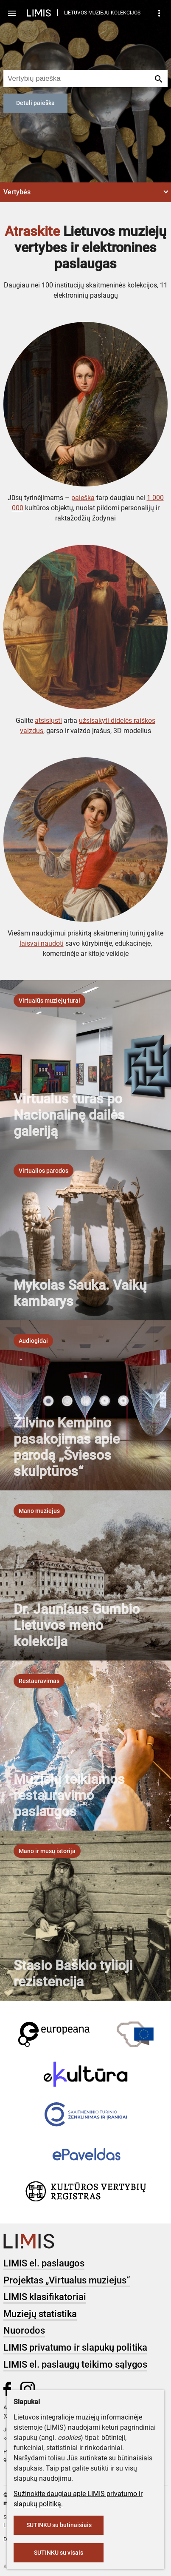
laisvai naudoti (42, 943)
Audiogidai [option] (33, 1341)
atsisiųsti (48, 721)
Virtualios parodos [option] (43, 1170)
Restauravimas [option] (39, 1681)
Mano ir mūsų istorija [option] (47, 1851)
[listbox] (49, 1000)
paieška (83, 498)
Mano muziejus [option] (39, 1511)
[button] (85, 192)
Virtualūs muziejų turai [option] (49, 1000)
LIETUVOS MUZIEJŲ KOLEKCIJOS (102, 13)
